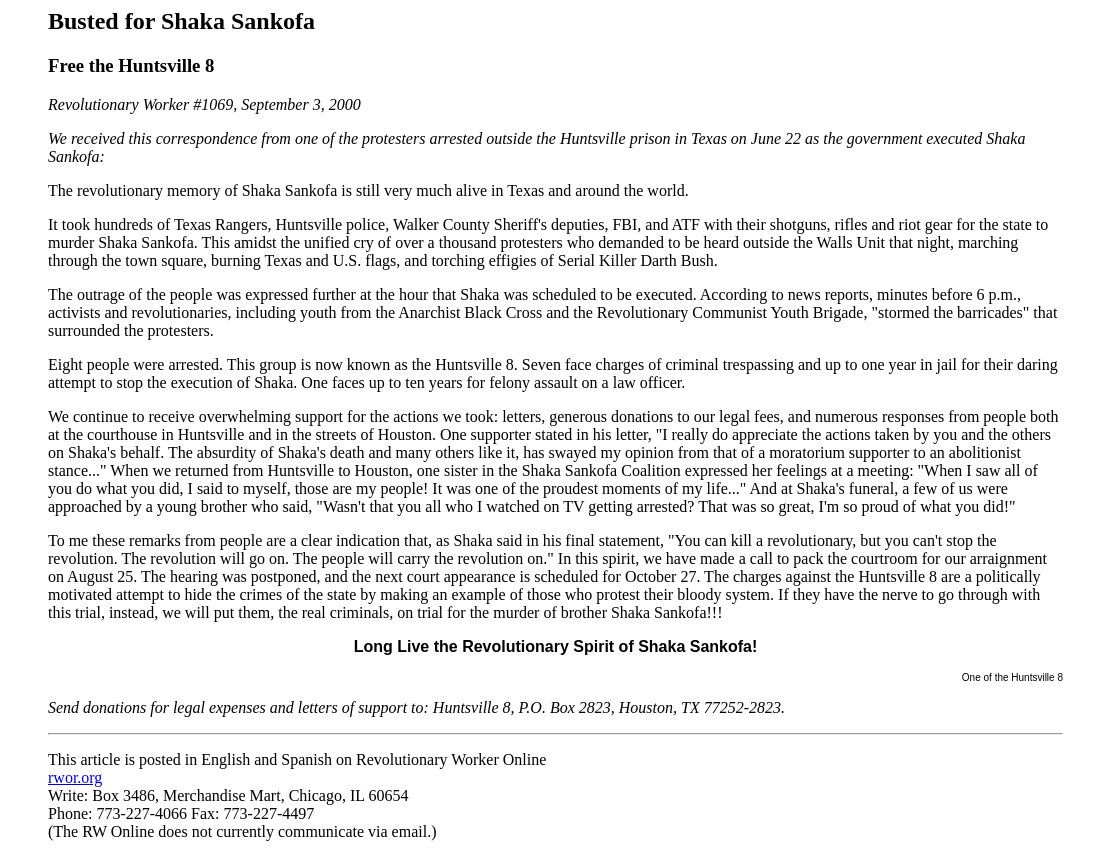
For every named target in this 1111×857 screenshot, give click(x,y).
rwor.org (75, 777)
